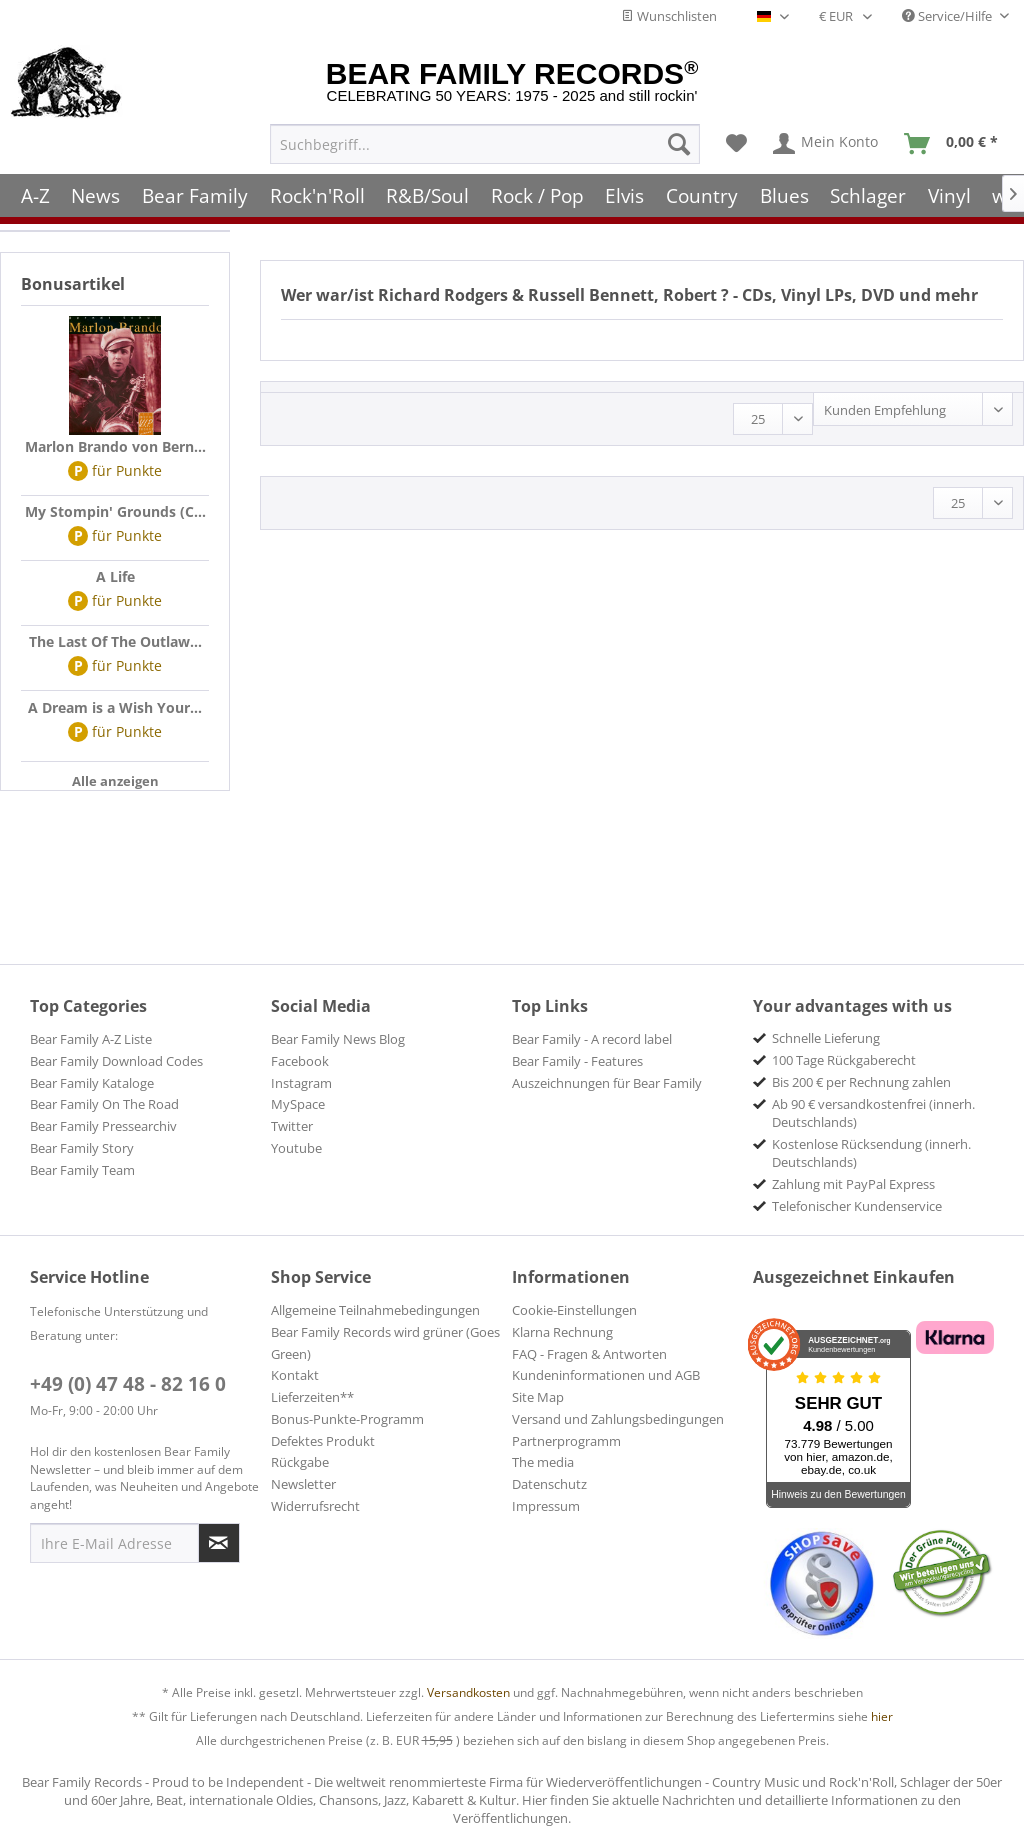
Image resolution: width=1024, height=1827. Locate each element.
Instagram (301, 1083)
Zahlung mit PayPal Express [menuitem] (853, 1184)
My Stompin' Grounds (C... (115, 511)
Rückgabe (300, 1462)
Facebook (300, 1061)
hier (882, 1716)
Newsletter (303, 1484)
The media (543, 1462)
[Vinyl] (949, 192)
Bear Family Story (82, 1148)
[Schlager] (868, 192)
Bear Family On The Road (104, 1104)
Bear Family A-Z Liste (91, 1039)
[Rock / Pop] (537, 192)
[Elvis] (625, 192)
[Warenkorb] (955, 141)
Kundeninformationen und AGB (606, 1375)
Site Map (538, 1397)
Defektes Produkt (323, 1441)
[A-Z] (35, 192)
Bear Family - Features (577, 1061)
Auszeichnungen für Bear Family (607, 1083)
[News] (96, 192)
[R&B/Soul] (427, 192)
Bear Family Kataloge (92, 1083)
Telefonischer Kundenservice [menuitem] (857, 1206)
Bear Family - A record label (592, 1039)
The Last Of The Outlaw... (115, 641)
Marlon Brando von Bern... (115, 446)
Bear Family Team (82, 1170)
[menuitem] (485, 141)
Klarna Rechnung (562, 1332)
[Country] (702, 192)
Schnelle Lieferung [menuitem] (826, 1038)
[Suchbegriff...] (485, 141)
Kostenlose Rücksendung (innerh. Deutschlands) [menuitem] (871, 1153)
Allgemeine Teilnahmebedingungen (375, 1310)
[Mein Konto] (826, 141)
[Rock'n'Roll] (317, 192)
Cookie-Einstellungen (574, 1310)
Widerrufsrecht (315, 1506)
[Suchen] (679, 141)
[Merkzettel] (736, 141)
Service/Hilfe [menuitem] (948, 16)
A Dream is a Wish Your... (115, 707)
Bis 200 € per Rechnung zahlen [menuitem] (861, 1082)
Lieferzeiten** (312, 1397)
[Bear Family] (195, 192)
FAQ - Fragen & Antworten (589, 1354)
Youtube (296, 1148)
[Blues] (784, 192)
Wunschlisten (669, 16)
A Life (115, 576)
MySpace (298, 1104)
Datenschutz (549, 1484)
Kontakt (295, 1375)
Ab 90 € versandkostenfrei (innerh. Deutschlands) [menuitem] (873, 1113)
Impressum (546, 1506)
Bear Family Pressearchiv (103, 1126)
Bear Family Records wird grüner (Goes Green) (385, 1343)
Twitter (292, 1126)
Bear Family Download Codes (116, 1061)
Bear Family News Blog (338, 1039)
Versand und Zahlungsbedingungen (618, 1419)
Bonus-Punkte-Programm (347, 1419)
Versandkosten (468, 1692)
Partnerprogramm (566, 1441)
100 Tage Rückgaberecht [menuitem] (844, 1060)
